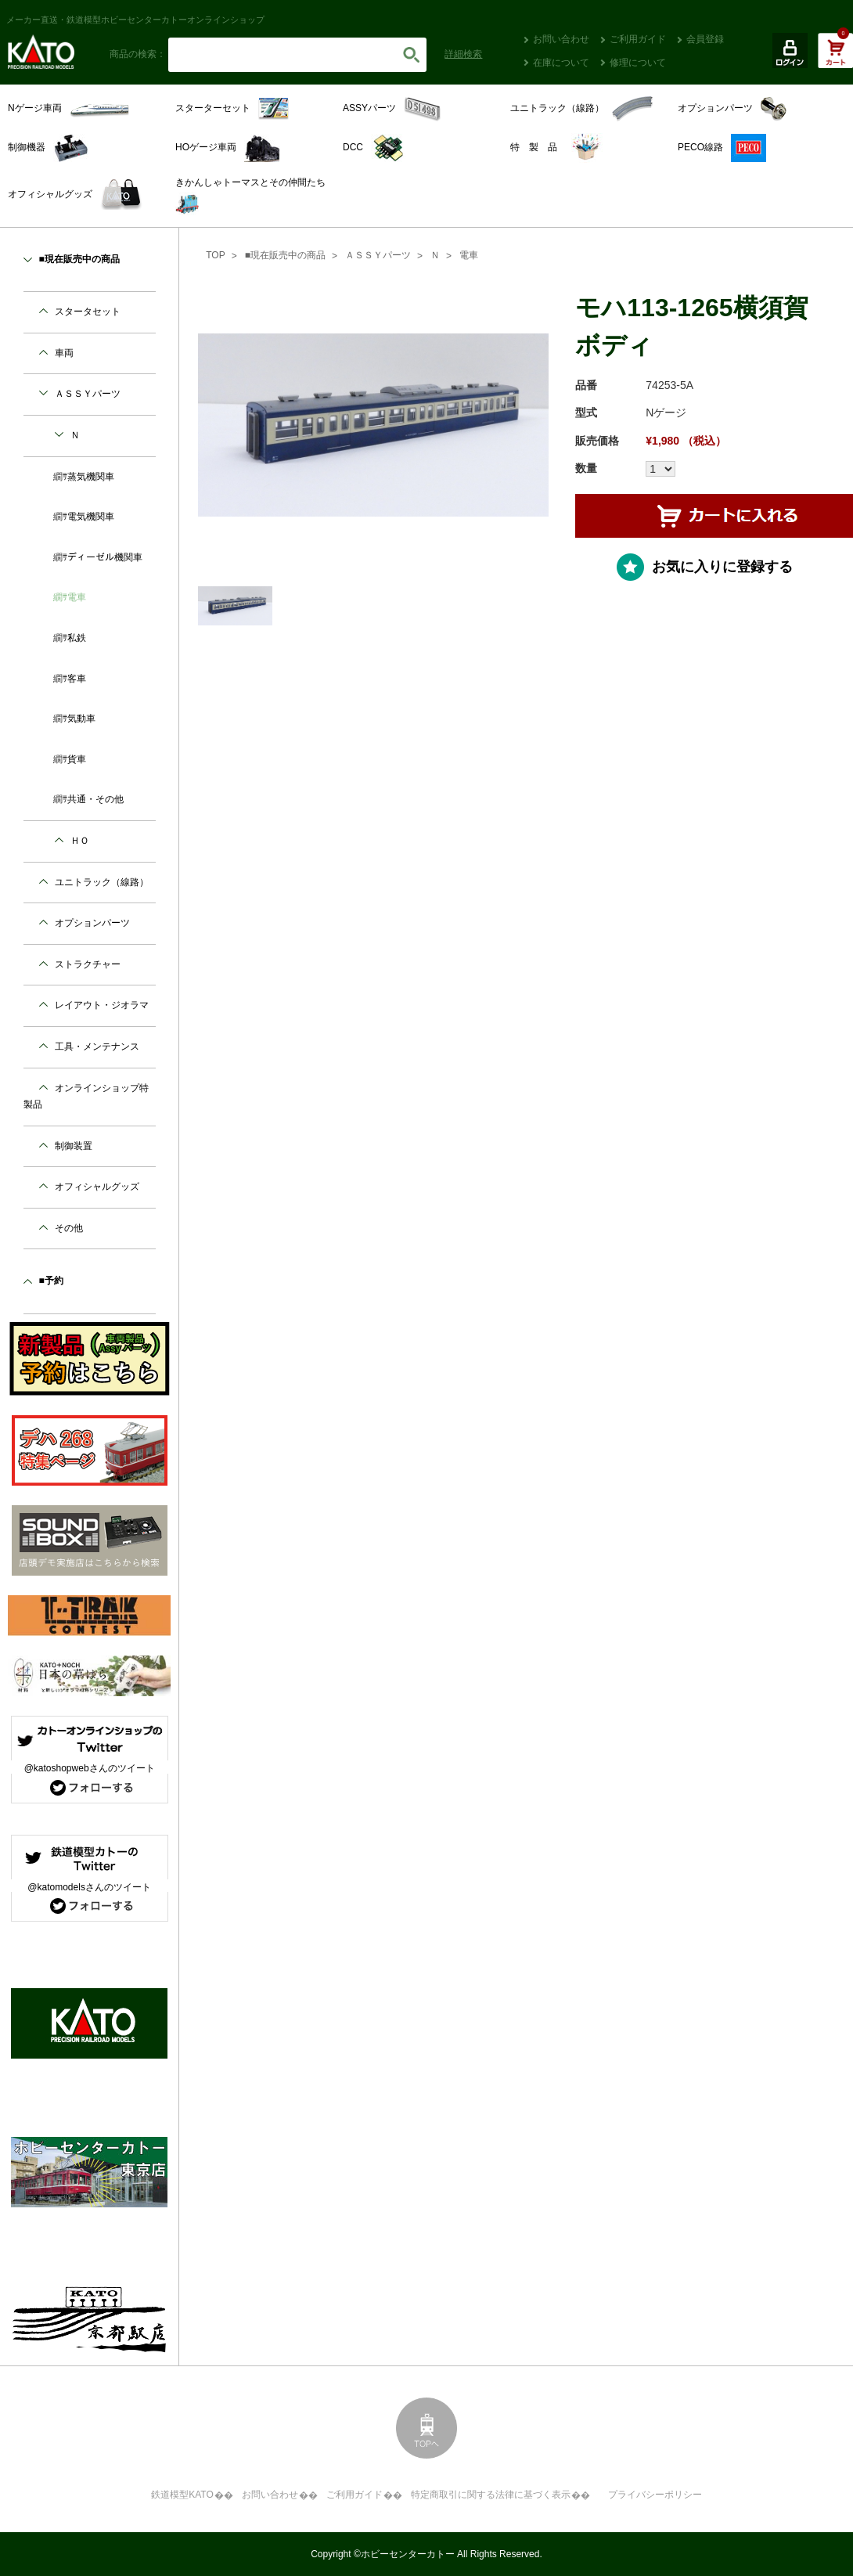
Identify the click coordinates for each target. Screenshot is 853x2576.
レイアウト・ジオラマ (102, 1005)
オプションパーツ (92, 922)
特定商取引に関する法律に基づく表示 (490, 2494)
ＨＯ (79, 840)
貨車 (76, 759)
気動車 (81, 718)
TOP (215, 255)
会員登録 (705, 39)
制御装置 (73, 1145)
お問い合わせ (561, 39)
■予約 (51, 1280)
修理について (638, 62)
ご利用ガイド (638, 39)
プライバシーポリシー (655, 2494)
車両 (64, 353)
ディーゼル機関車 (104, 557)
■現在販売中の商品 (285, 255)
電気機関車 (90, 516)
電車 (468, 255)
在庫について (561, 62)
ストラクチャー (88, 964)
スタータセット (88, 311)
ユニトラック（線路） (102, 882)
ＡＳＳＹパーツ (378, 255)
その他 (69, 1228)
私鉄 (76, 637)
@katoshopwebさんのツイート (89, 1768)
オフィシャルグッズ (97, 1186)
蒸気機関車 (90, 476)
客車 (76, 678)
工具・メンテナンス (97, 1046)
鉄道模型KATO (182, 2494)
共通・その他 (95, 799)
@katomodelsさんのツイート (89, 1887)
